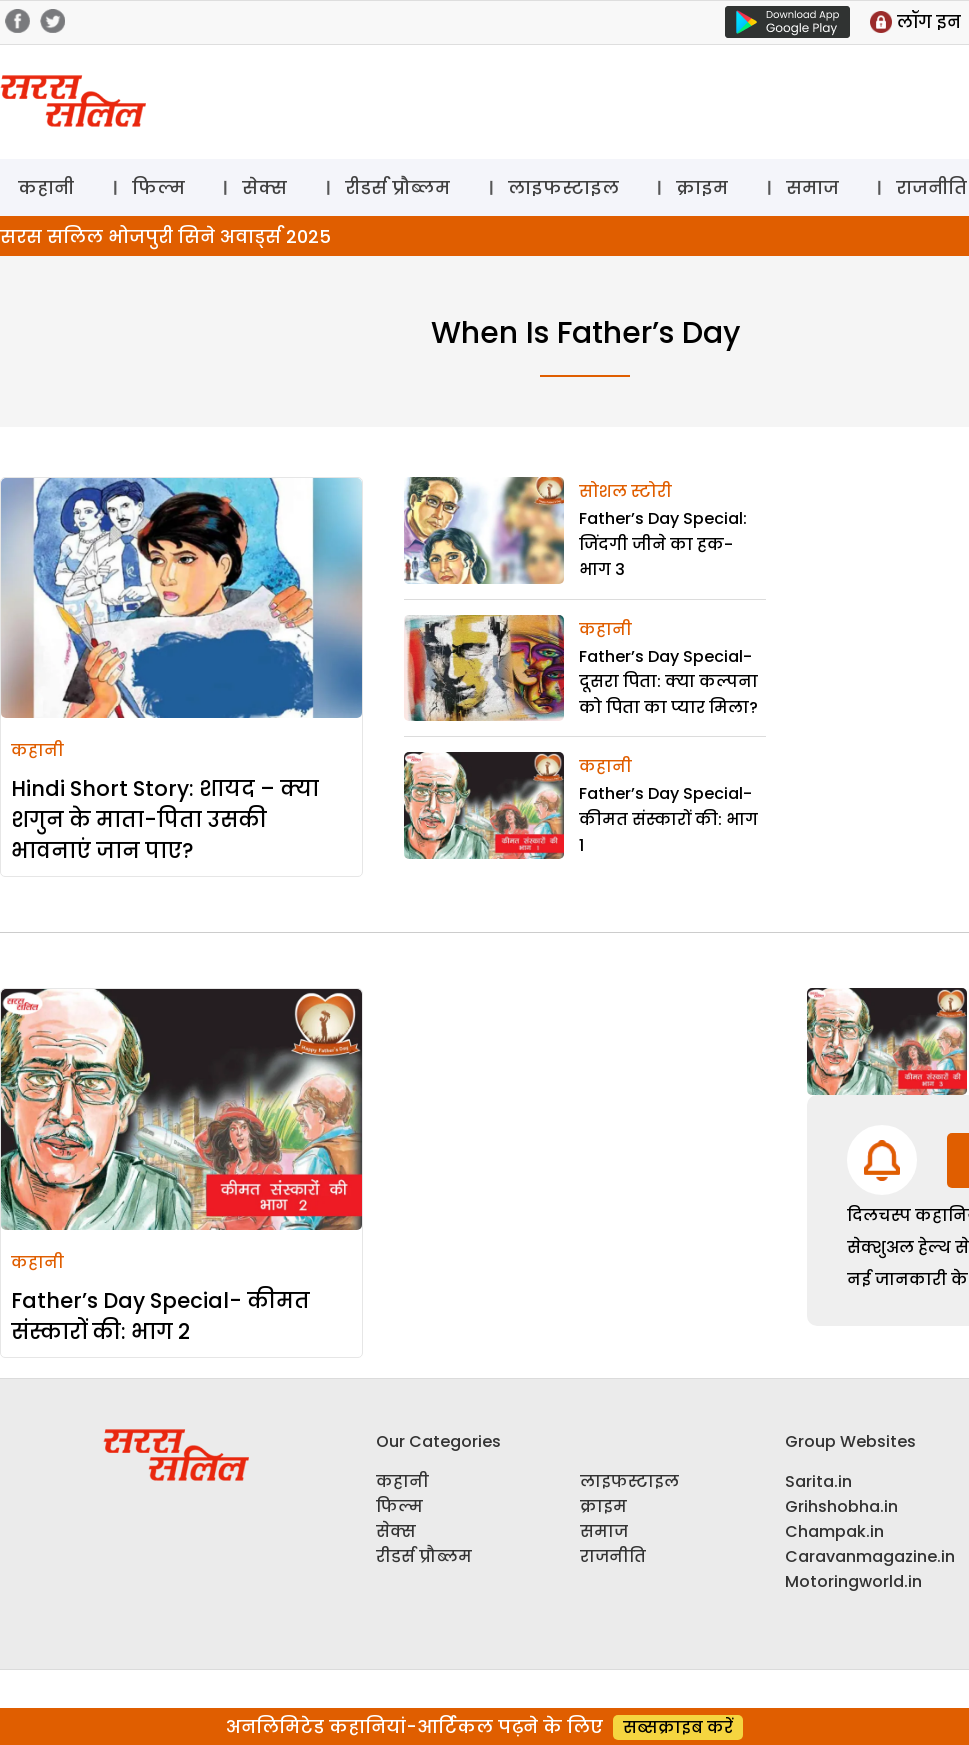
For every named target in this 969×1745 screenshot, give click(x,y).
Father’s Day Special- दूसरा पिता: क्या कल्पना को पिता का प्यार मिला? (668, 682)
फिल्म (158, 187)
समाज (812, 187)
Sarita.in (818, 1481)
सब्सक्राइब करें (678, 1727)
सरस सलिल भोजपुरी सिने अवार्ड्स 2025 (165, 236)
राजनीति (613, 1556)
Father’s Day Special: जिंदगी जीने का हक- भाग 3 (663, 544)
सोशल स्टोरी (625, 491)
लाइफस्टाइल (563, 187)
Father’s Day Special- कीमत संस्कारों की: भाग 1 (668, 819)
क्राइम (702, 187)
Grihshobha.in (841, 1506)
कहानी (46, 187)
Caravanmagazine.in (870, 1556)
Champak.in (834, 1531)
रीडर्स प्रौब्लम (397, 187)
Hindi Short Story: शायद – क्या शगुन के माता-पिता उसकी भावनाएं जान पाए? (165, 819)
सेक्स (264, 187)
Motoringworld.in (853, 1581)
